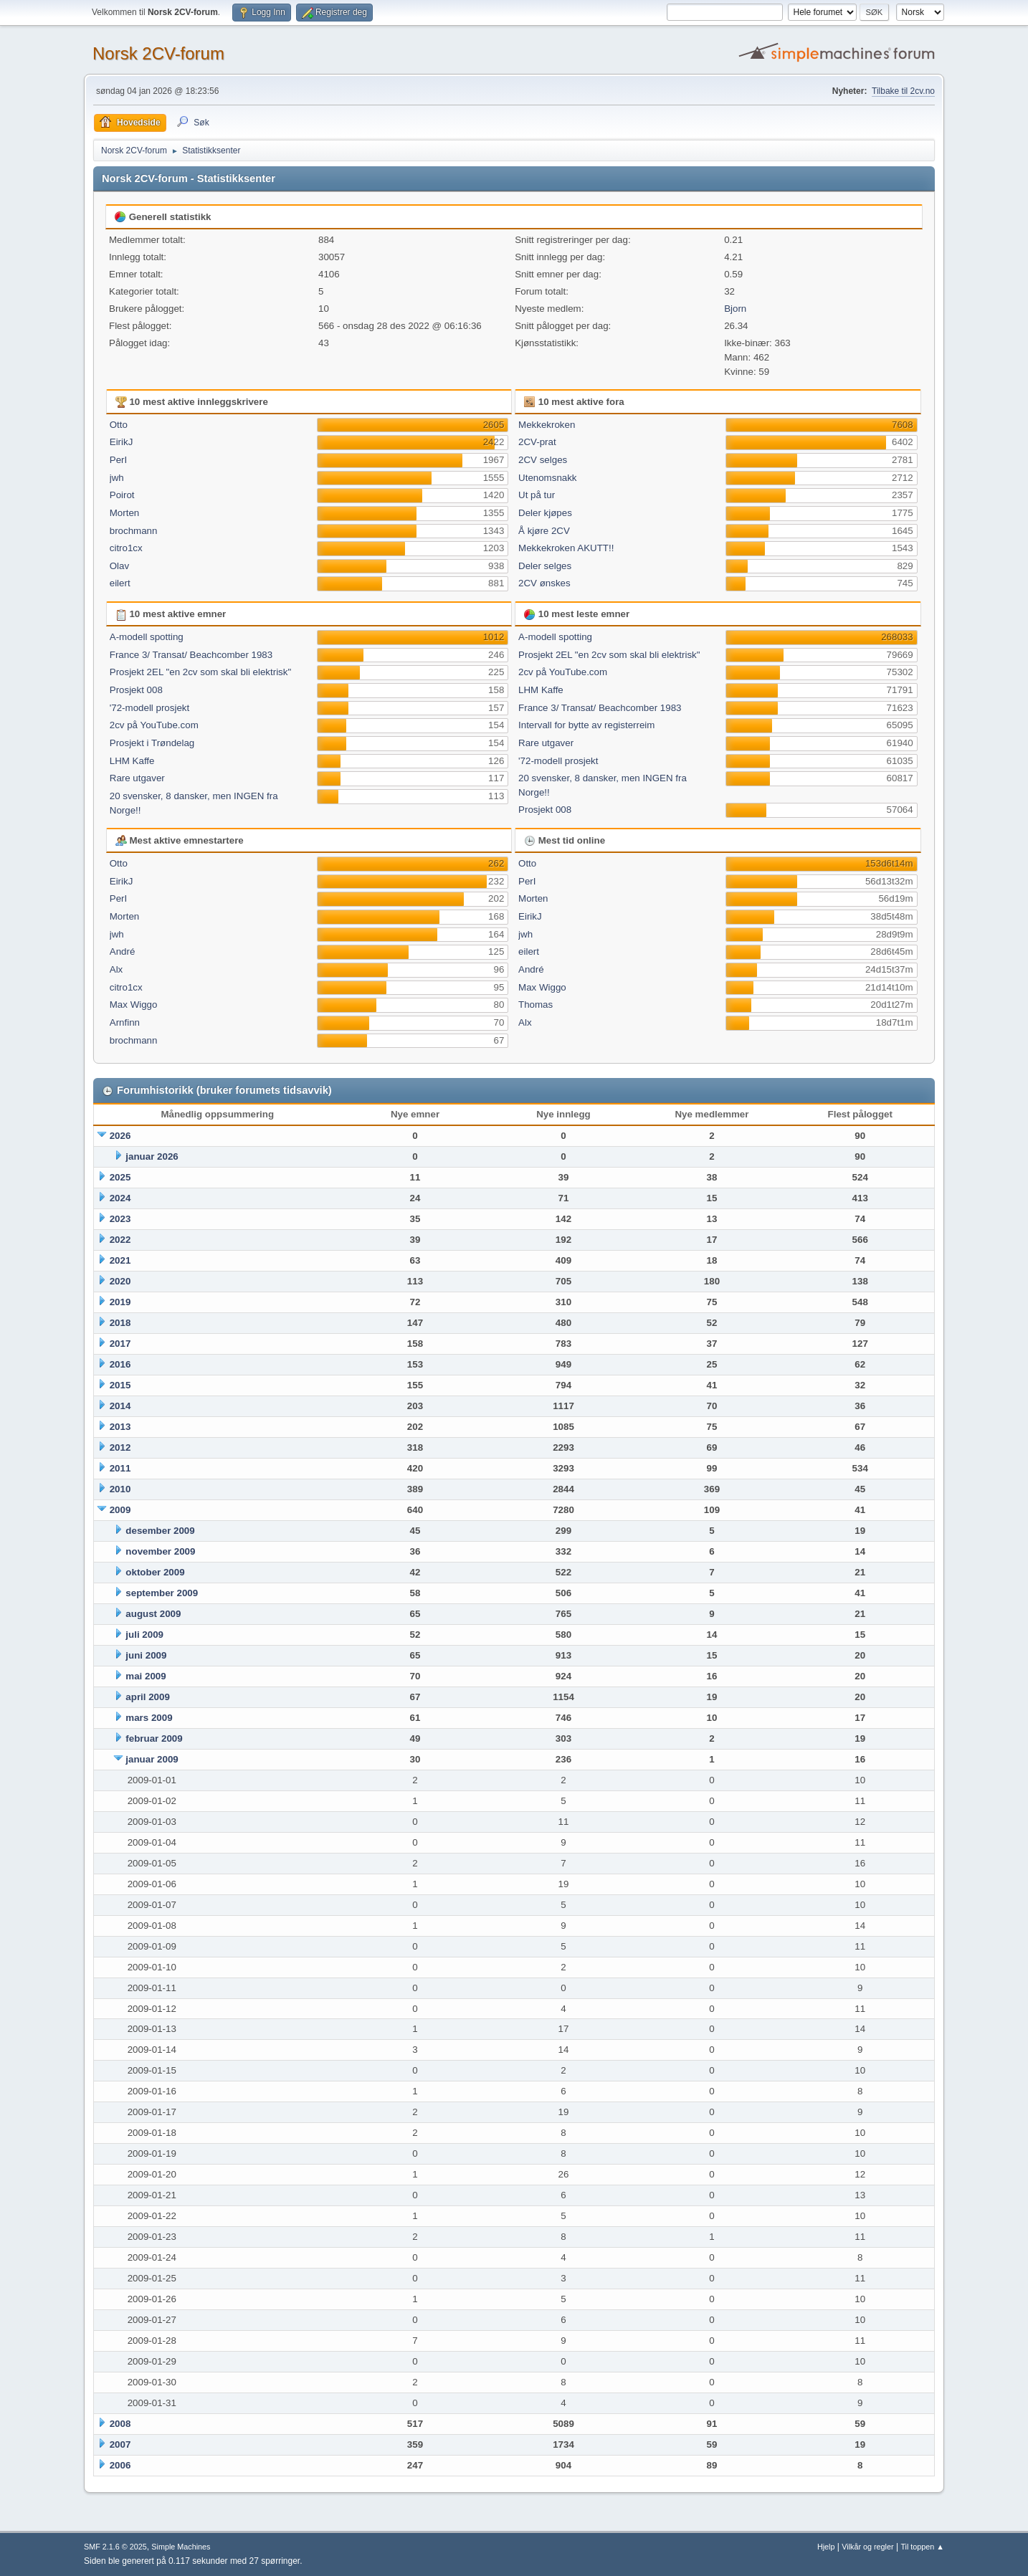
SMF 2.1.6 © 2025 (115, 2546)
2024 (120, 1198)
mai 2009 (145, 1676)
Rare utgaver (137, 778)
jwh (117, 477)
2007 (120, 2444)
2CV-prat (537, 442)
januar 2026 (151, 1156)
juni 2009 (145, 1655)
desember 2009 (159, 1530)
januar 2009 (151, 1759)
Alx (116, 969)
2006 (120, 2465)
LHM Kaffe (132, 760)
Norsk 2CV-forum (158, 53)
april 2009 (147, 1697)
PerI (118, 459)
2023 (120, 1218)
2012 (120, 1447)
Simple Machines (180, 2546)
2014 (120, 1406)
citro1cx (126, 548)
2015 (120, 1385)
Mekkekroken (546, 424)
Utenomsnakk (547, 477)
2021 (120, 1260)
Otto (119, 424)
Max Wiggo (134, 1004)
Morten (124, 512)
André (122, 951)
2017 (120, 1343)
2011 (120, 1468)
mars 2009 (148, 1717)
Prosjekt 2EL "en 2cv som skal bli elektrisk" (200, 672)
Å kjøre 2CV (544, 530)
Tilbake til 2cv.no (903, 91)
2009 (120, 1509)
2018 (120, 1322)
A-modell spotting (147, 636)
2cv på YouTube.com (154, 725)
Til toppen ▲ (922, 2546)
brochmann (134, 530)
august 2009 (153, 1613)
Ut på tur (536, 495)
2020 (120, 1281)
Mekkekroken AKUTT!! (566, 548)
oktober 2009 (154, 1572)
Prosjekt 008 (136, 689)
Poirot (122, 495)
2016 (120, 1364)
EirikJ (121, 442)
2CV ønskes (544, 583)
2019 (120, 1302)
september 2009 (161, 1593)
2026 (120, 1135)
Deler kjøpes (545, 512)
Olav (119, 565)
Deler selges (544, 565)
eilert (120, 583)
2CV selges (542, 459)
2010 (120, 1489)
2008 (120, 2423)
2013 (120, 1426)
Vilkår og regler (867, 2546)
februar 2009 (153, 1738)
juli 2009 (144, 1634)
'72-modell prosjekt (149, 707)
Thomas (535, 1004)
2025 (120, 1177)
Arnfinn (125, 1022)
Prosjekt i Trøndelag (152, 743)
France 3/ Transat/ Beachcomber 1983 (191, 654)
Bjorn (735, 308)
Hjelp (826, 2546)
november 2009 (160, 1551)
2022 (120, 1239)
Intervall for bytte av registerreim (586, 725)
